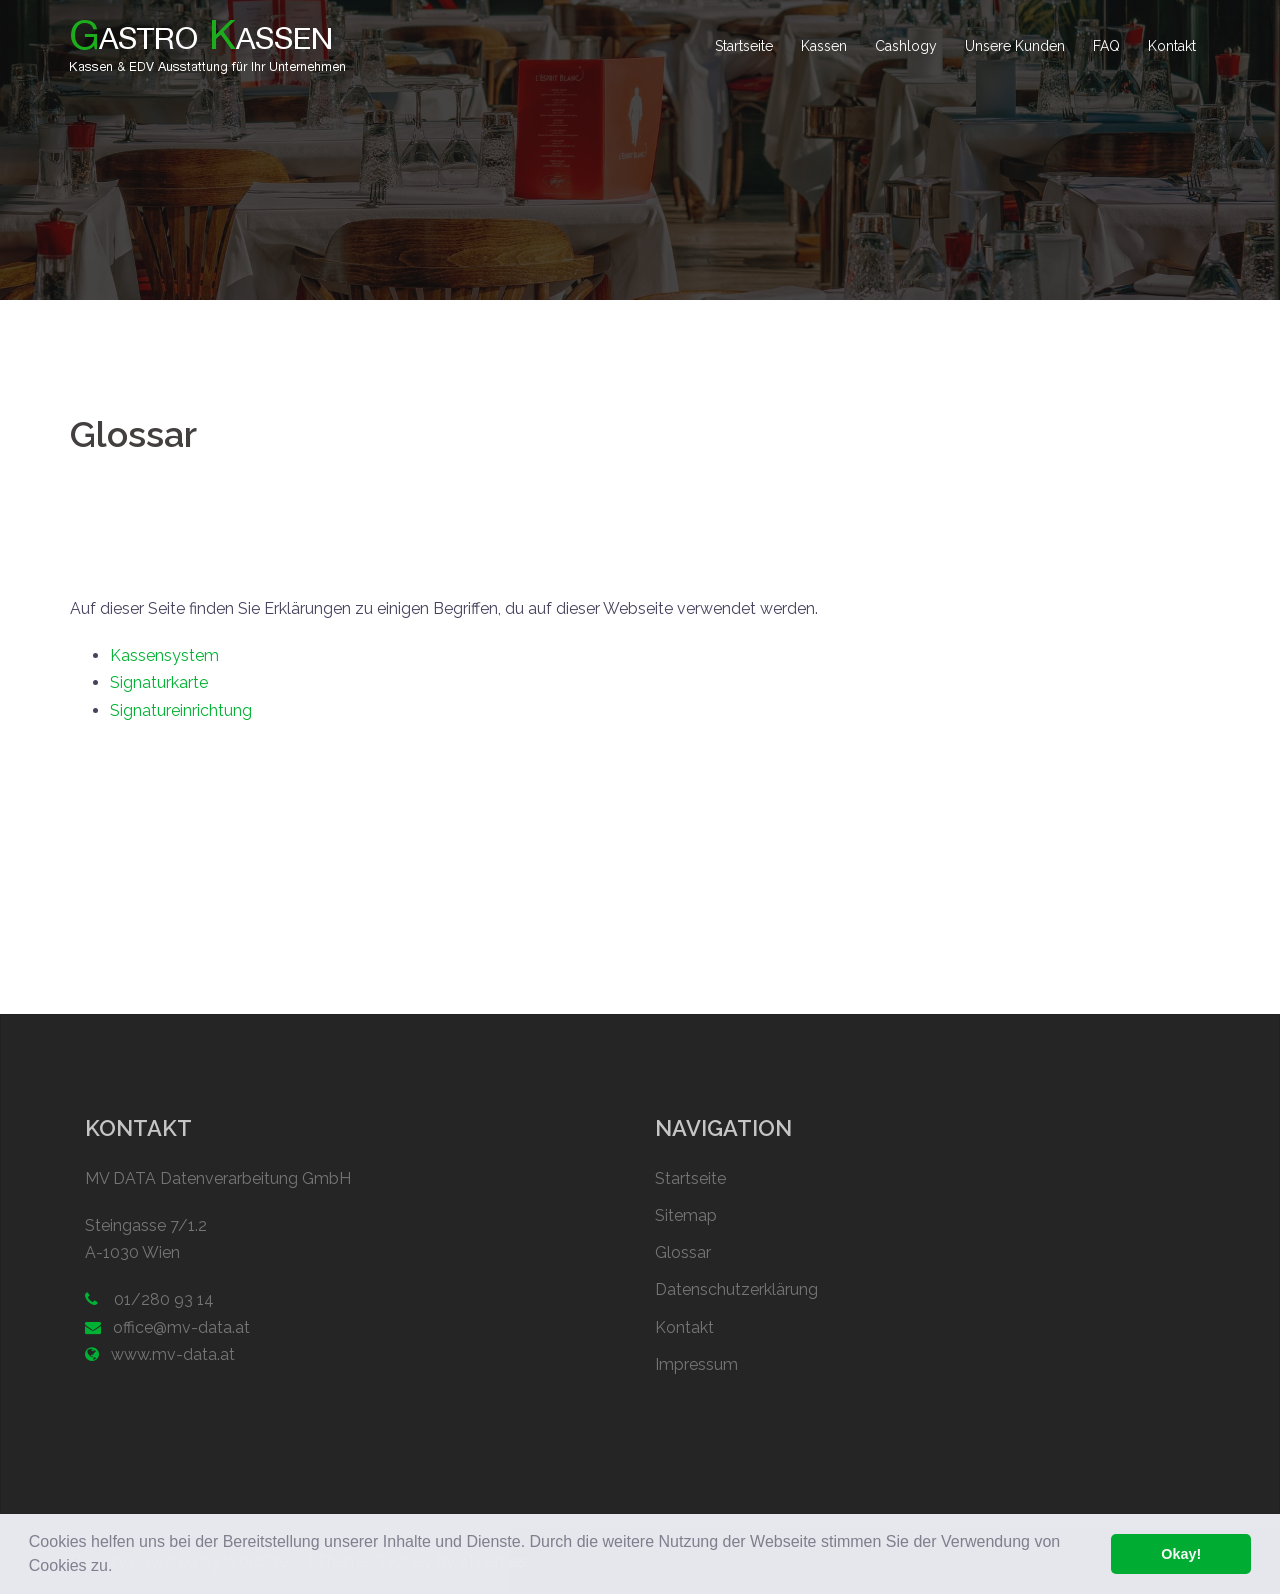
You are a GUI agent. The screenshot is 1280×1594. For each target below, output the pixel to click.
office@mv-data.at (181, 1327)
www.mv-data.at (173, 1354)
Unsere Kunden (1015, 46)
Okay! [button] (1181, 1554)
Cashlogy (906, 46)
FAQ (1106, 46)
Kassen (824, 46)
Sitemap (686, 1215)
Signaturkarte (159, 682)
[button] (120, 1568)
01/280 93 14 (162, 1299)
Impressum (696, 1364)
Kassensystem (164, 655)
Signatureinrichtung (181, 710)
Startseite (744, 46)
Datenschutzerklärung (736, 1289)
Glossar (683, 1252)
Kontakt (1172, 46)
